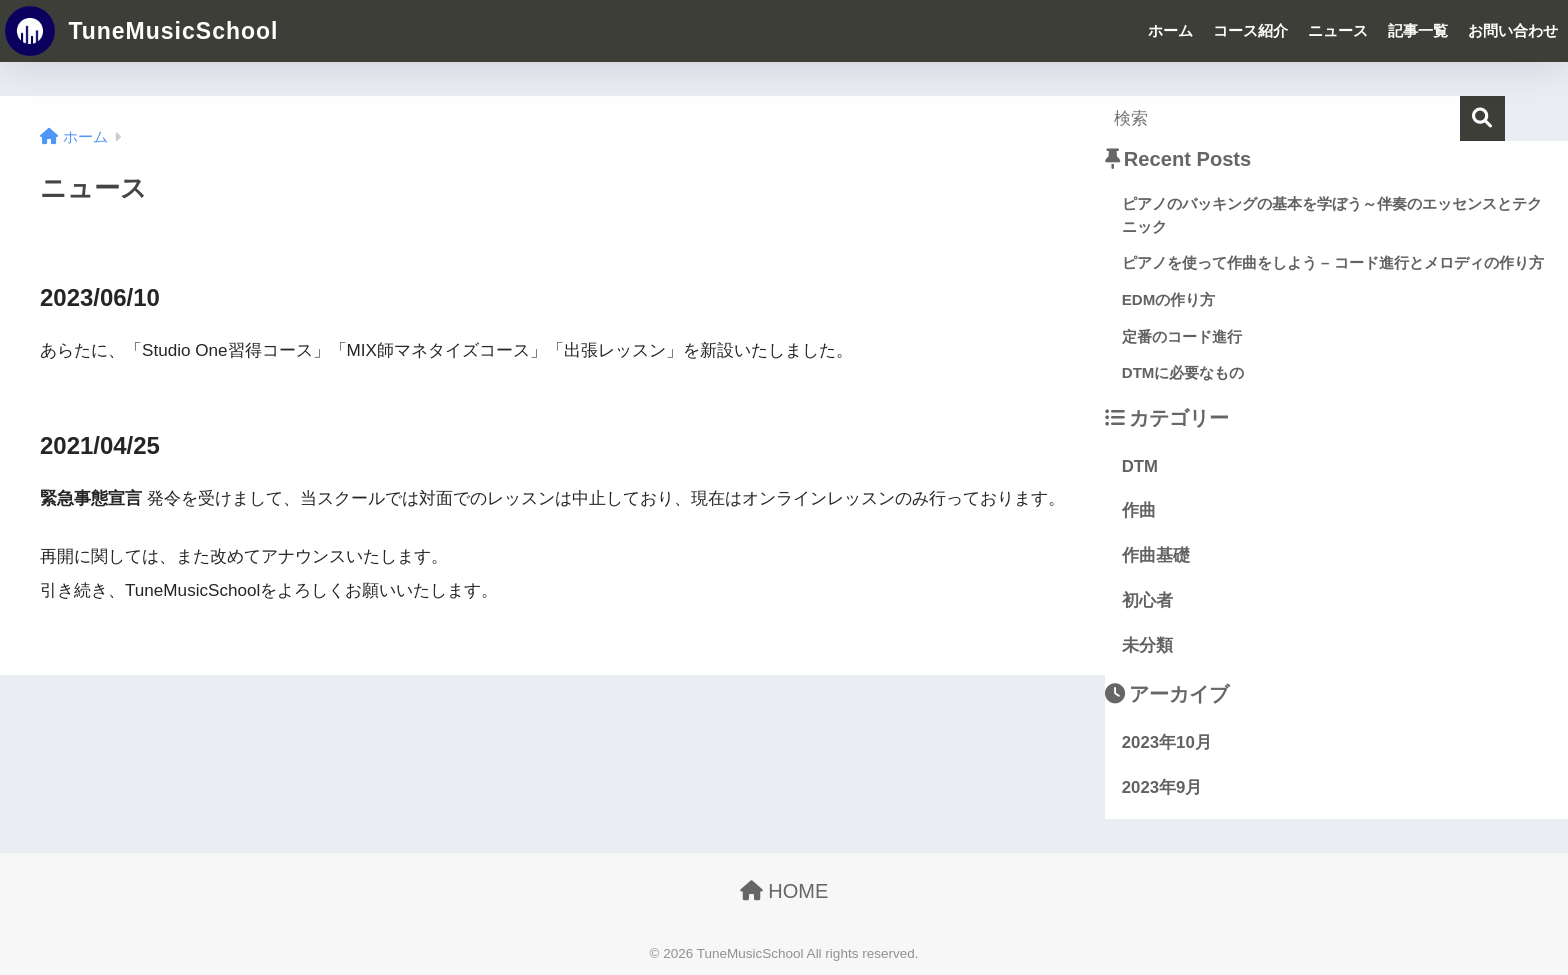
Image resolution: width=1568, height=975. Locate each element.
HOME (784, 891)
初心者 (1147, 600)
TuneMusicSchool (141, 31)
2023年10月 (1167, 742)
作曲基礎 (1156, 555)
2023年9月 (1162, 787)
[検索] (1482, 118)
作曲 (1139, 510)
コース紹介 (1250, 30)
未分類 (1147, 645)
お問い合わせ (1513, 30)
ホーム (1170, 30)
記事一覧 (1418, 30)
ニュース (1338, 30)
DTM (1140, 466)
